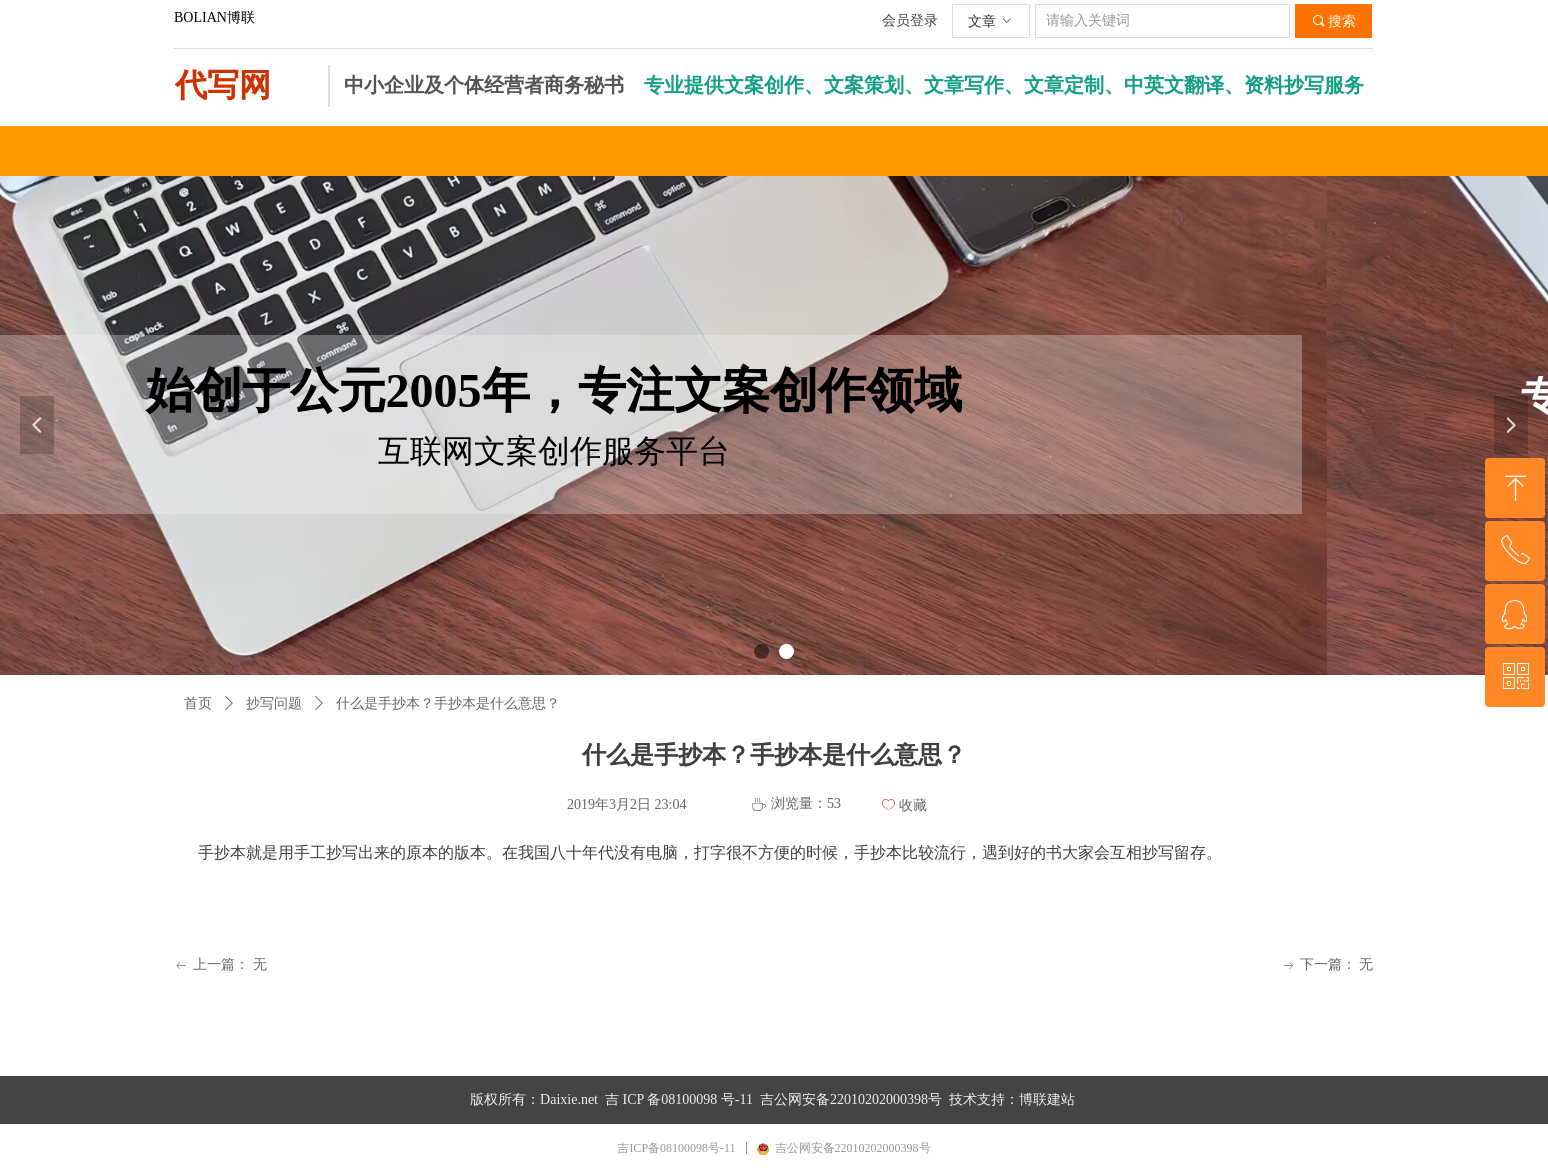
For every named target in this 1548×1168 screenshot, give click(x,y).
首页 (198, 703)
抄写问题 (274, 703)
